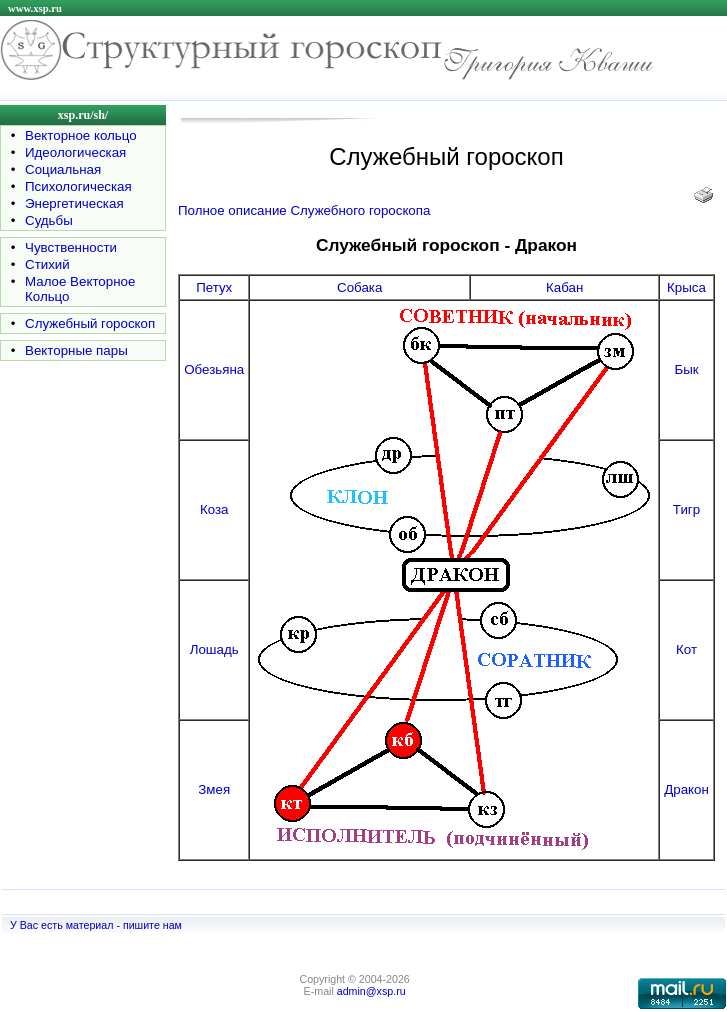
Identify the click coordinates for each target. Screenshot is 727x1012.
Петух (214, 287)
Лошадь (214, 649)
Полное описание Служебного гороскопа (304, 210)
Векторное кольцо (81, 135)
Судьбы (49, 220)
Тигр (686, 509)
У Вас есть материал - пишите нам (96, 925)
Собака (359, 287)
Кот (686, 649)
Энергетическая (74, 203)
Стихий (47, 264)
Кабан (564, 287)
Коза (214, 509)
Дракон (686, 789)
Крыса (686, 287)
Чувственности (71, 247)
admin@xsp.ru (371, 991)
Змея (214, 789)
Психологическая (78, 186)
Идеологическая (75, 152)
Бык (686, 369)
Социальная (63, 169)
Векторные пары (76, 350)
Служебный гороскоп (90, 323)
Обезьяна (214, 369)
